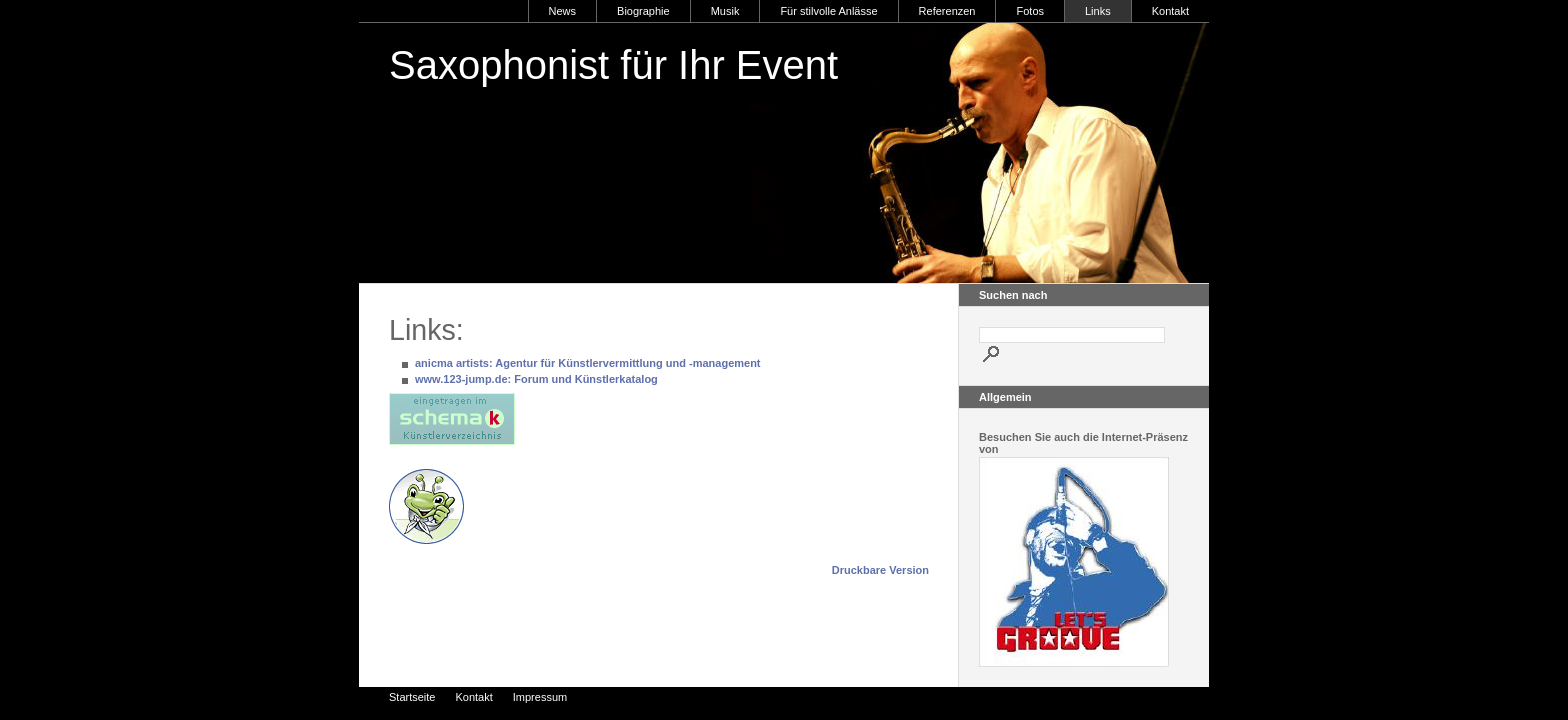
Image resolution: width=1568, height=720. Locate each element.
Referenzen (947, 11)
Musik (725, 11)
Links (1098, 11)
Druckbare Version (880, 570)
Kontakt (1170, 11)
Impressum (540, 697)
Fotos (1030, 11)
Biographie (643, 11)
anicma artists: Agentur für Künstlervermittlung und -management (588, 363)
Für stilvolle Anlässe (828, 11)
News (563, 11)
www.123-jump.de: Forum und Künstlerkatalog (536, 379)
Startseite (412, 697)
